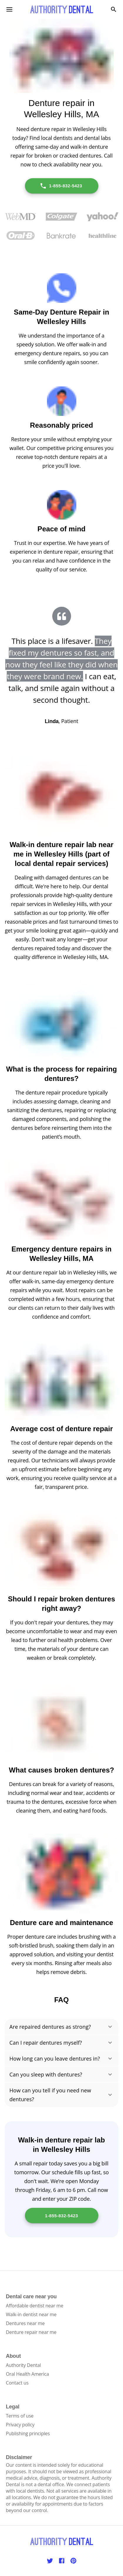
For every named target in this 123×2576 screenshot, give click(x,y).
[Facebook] (61, 2560)
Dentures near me (25, 2323)
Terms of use (19, 2416)
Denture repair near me (31, 2332)
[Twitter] (49, 2560)
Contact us (17, 2383)
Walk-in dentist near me (31, 2314)
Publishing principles (28, 2433)
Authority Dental (23, 2365)
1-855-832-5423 (61, 185)
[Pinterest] (73, 2560)
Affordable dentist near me (34, 2305)
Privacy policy (20, 2424)
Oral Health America (27, 2374)
